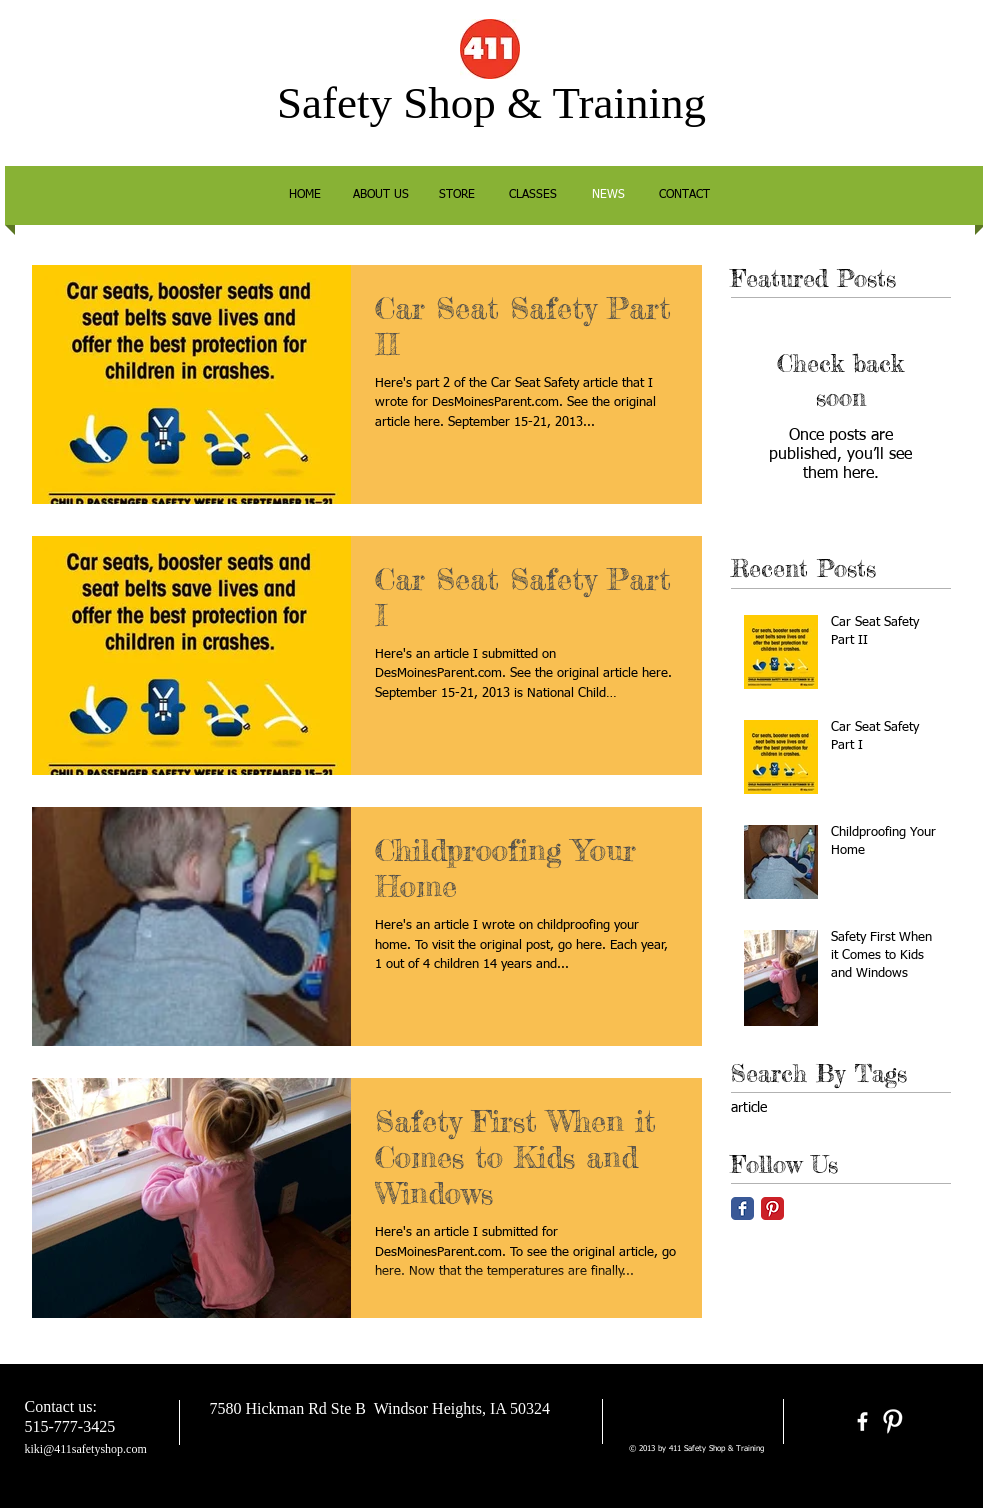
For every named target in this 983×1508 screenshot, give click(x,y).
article (749, 1108)
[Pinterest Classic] (772, 1208)
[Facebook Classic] (742, 1208)
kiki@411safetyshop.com (86, 1449)
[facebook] (862, 1421)
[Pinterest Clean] (892, 1421)
